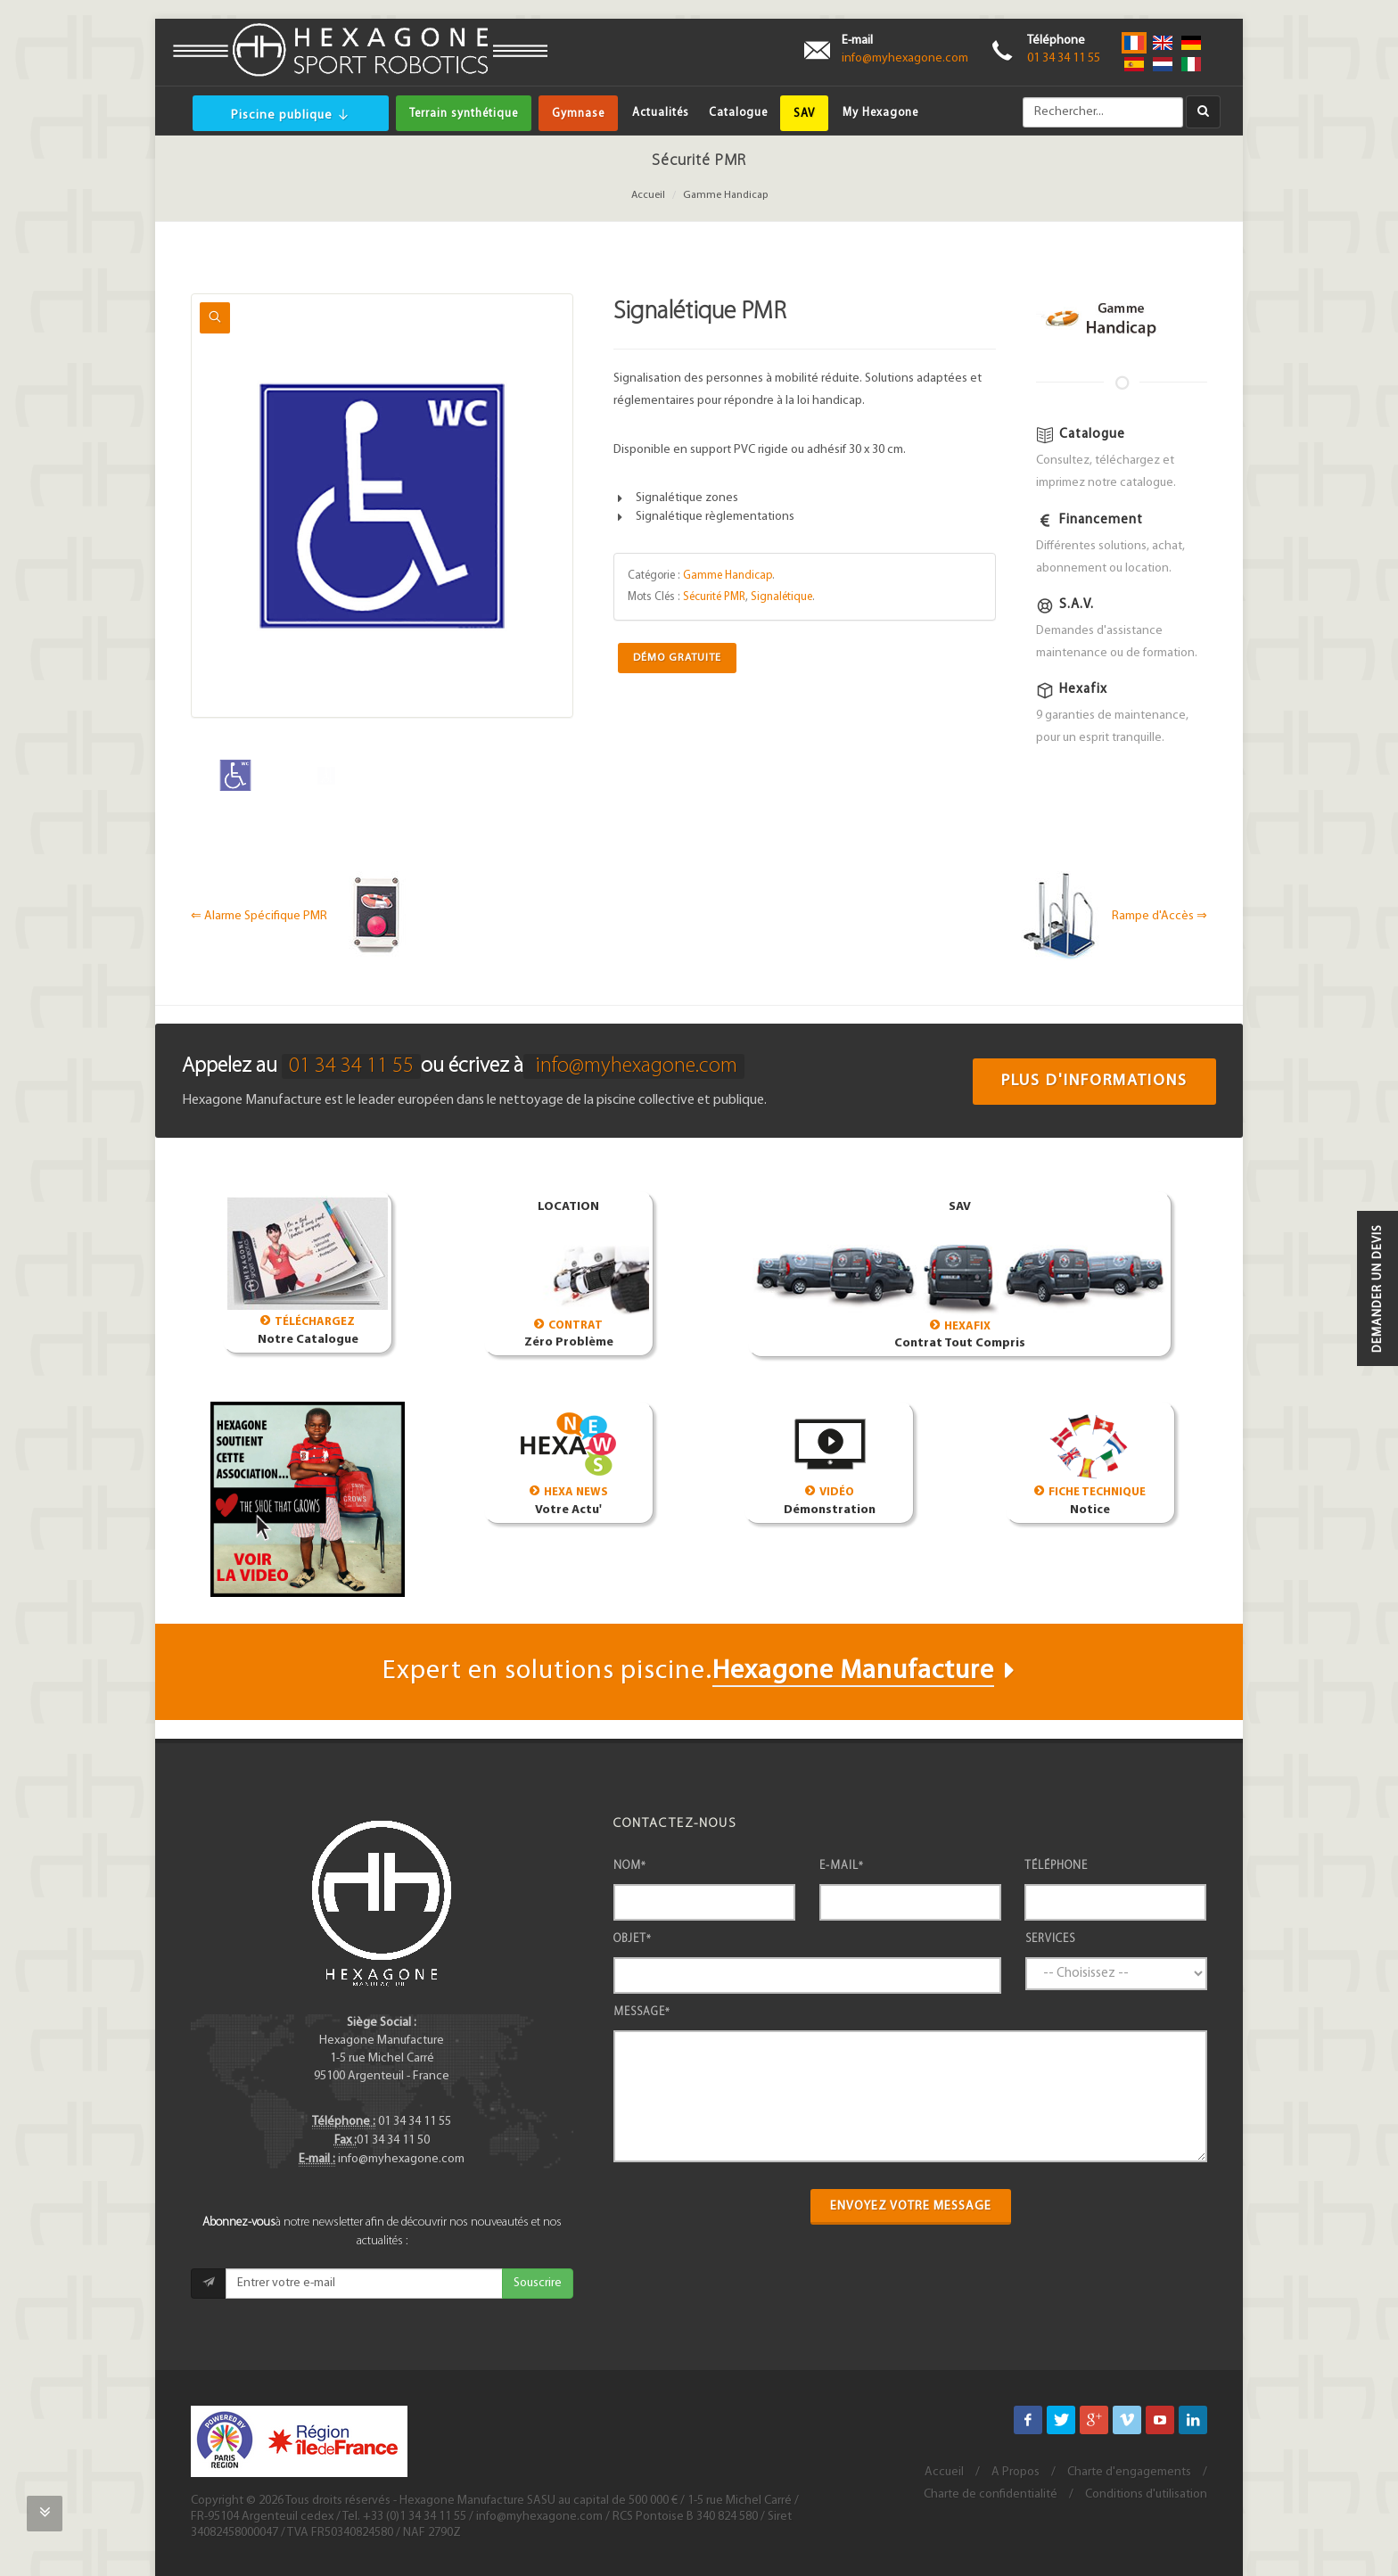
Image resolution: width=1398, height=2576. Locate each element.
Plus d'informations (1094, 1081)
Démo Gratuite (677, 658)
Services (1050, 1939)
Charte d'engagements (1129, 2472)
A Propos (1015, 2472)
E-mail (841, 1866)
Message (641, 2012)
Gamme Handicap (725, 195)
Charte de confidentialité (990, 2494)
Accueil (648, 195)
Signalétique (781, 597)
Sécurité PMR (714, 597)
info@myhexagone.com (905, 58)
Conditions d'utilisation (1146, 2494)
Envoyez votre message (910, 2206)
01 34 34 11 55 (1063, 58)
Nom (629, 1866)
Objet (632, 1939)
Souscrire (538, 2283)
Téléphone (1056, 1866)
